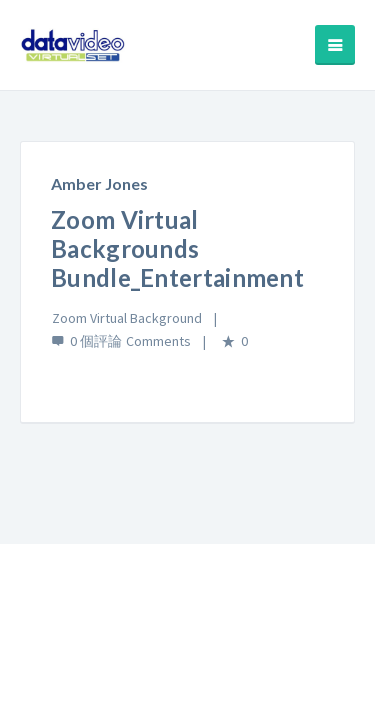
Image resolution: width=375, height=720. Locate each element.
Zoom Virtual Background (127, 318)
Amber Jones (99, 183)
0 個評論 (96, 341)
